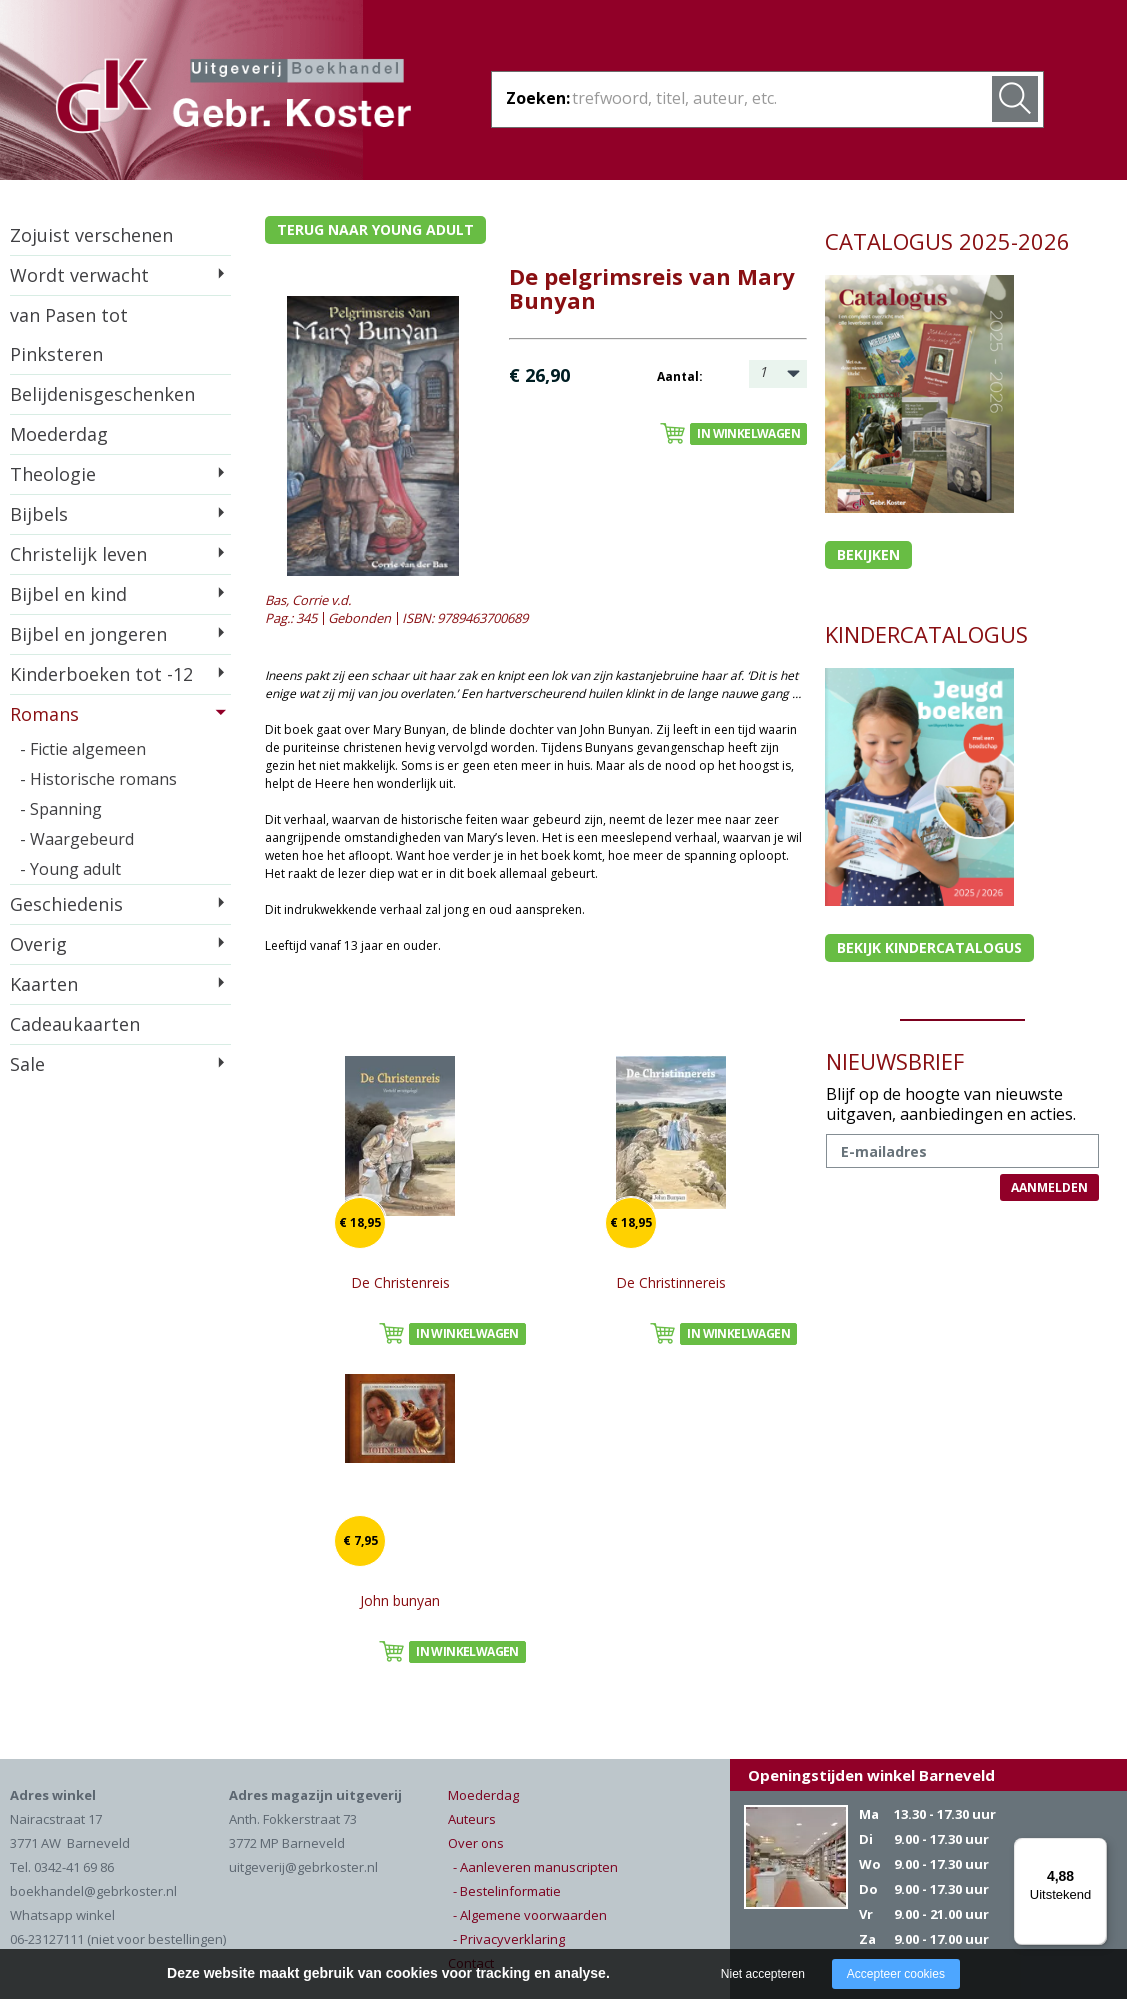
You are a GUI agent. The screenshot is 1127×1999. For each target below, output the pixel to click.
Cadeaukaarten (75, 1024)
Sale (27, 1064)
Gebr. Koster (233, 99)
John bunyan (400, 1600)
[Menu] (1095, 1850)
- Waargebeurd (77, 839)
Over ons (476, 1843)
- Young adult (70, 869)
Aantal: (680, 376)
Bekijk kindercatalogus (929, 947)
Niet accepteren (763, 1974)
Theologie (53, 474)
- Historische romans (98, 779)
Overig (38, 944)
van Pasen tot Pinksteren (69, 334)
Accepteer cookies (896, 1974)
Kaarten (44, 984)
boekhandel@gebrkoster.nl (93, 1891)
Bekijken (868, 554)
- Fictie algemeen (83, 749)
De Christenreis (400, 1282)
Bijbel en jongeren (88, 634)
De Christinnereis (671, 1282)
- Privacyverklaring (509, 1939)
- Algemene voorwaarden (530, 1915)
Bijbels (39, 514)
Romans (44, 714)
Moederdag (59, 434)
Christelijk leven (78, 554)
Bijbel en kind (68, 594)
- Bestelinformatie (507, 1891)
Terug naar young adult (375, 229)
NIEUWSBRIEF (895, 1061)
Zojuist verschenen (91, 235)
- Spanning (61, 809)
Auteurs (472, 1819)
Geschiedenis (66, 904)
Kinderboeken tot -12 (101, 674)
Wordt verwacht (79, 275)
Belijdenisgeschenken (102, 394)
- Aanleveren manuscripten (535, 1867)
